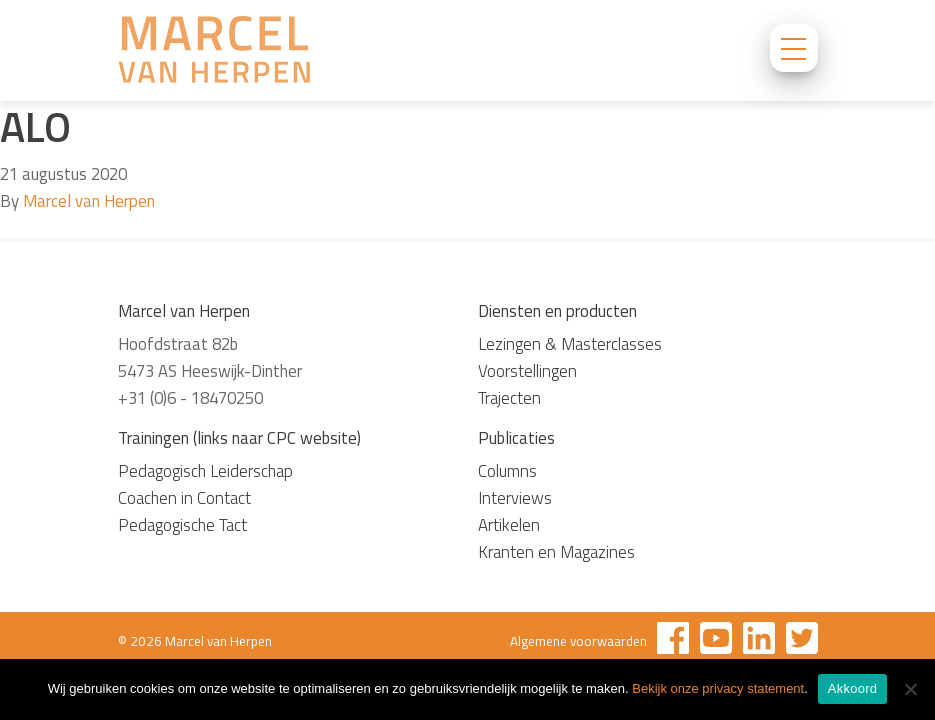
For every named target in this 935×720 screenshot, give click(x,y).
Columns (507, 471)
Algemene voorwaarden (578, 641)
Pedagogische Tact (182, 525)
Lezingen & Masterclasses (570, 344)
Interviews (515, 498)
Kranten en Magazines (556, 552)
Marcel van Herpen (89, 201)
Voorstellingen (527, 371)
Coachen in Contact (184, 498)
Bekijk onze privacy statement (718, 688)
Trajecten (509, 398)
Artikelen (509, 525)
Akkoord (852, 688)
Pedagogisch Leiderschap (205, 471)
